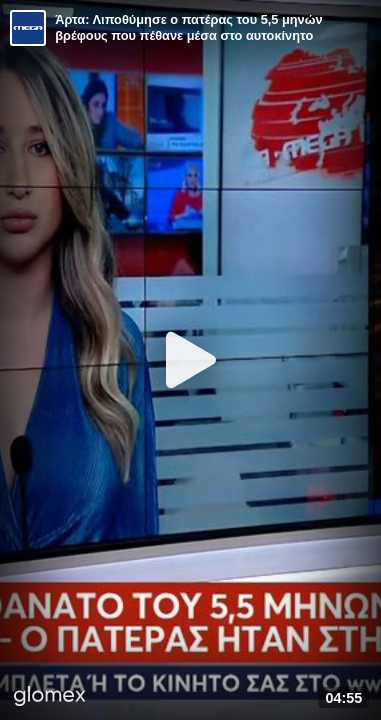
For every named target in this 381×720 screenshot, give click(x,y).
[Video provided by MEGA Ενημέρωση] (28, 28)
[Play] (191, 360)
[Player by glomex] (50, 698)
